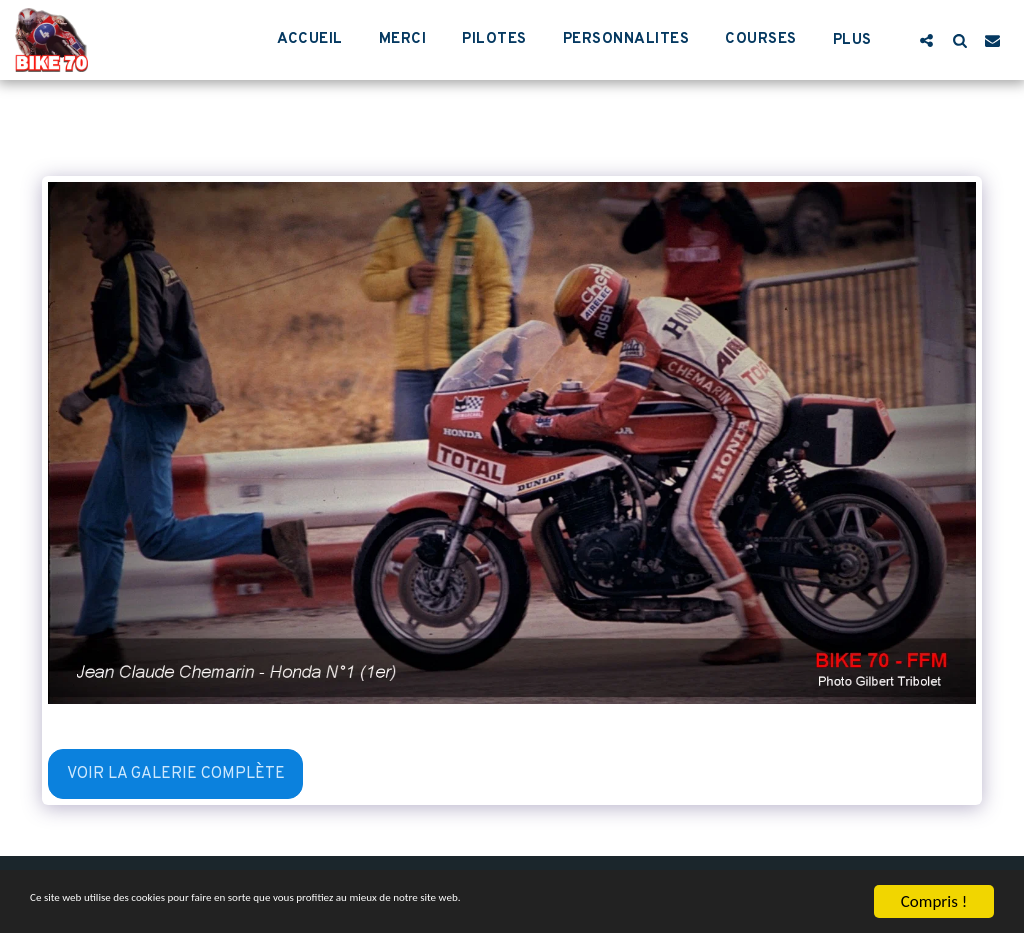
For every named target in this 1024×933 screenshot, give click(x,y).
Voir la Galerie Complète (176, 774)
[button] (926, 40)
